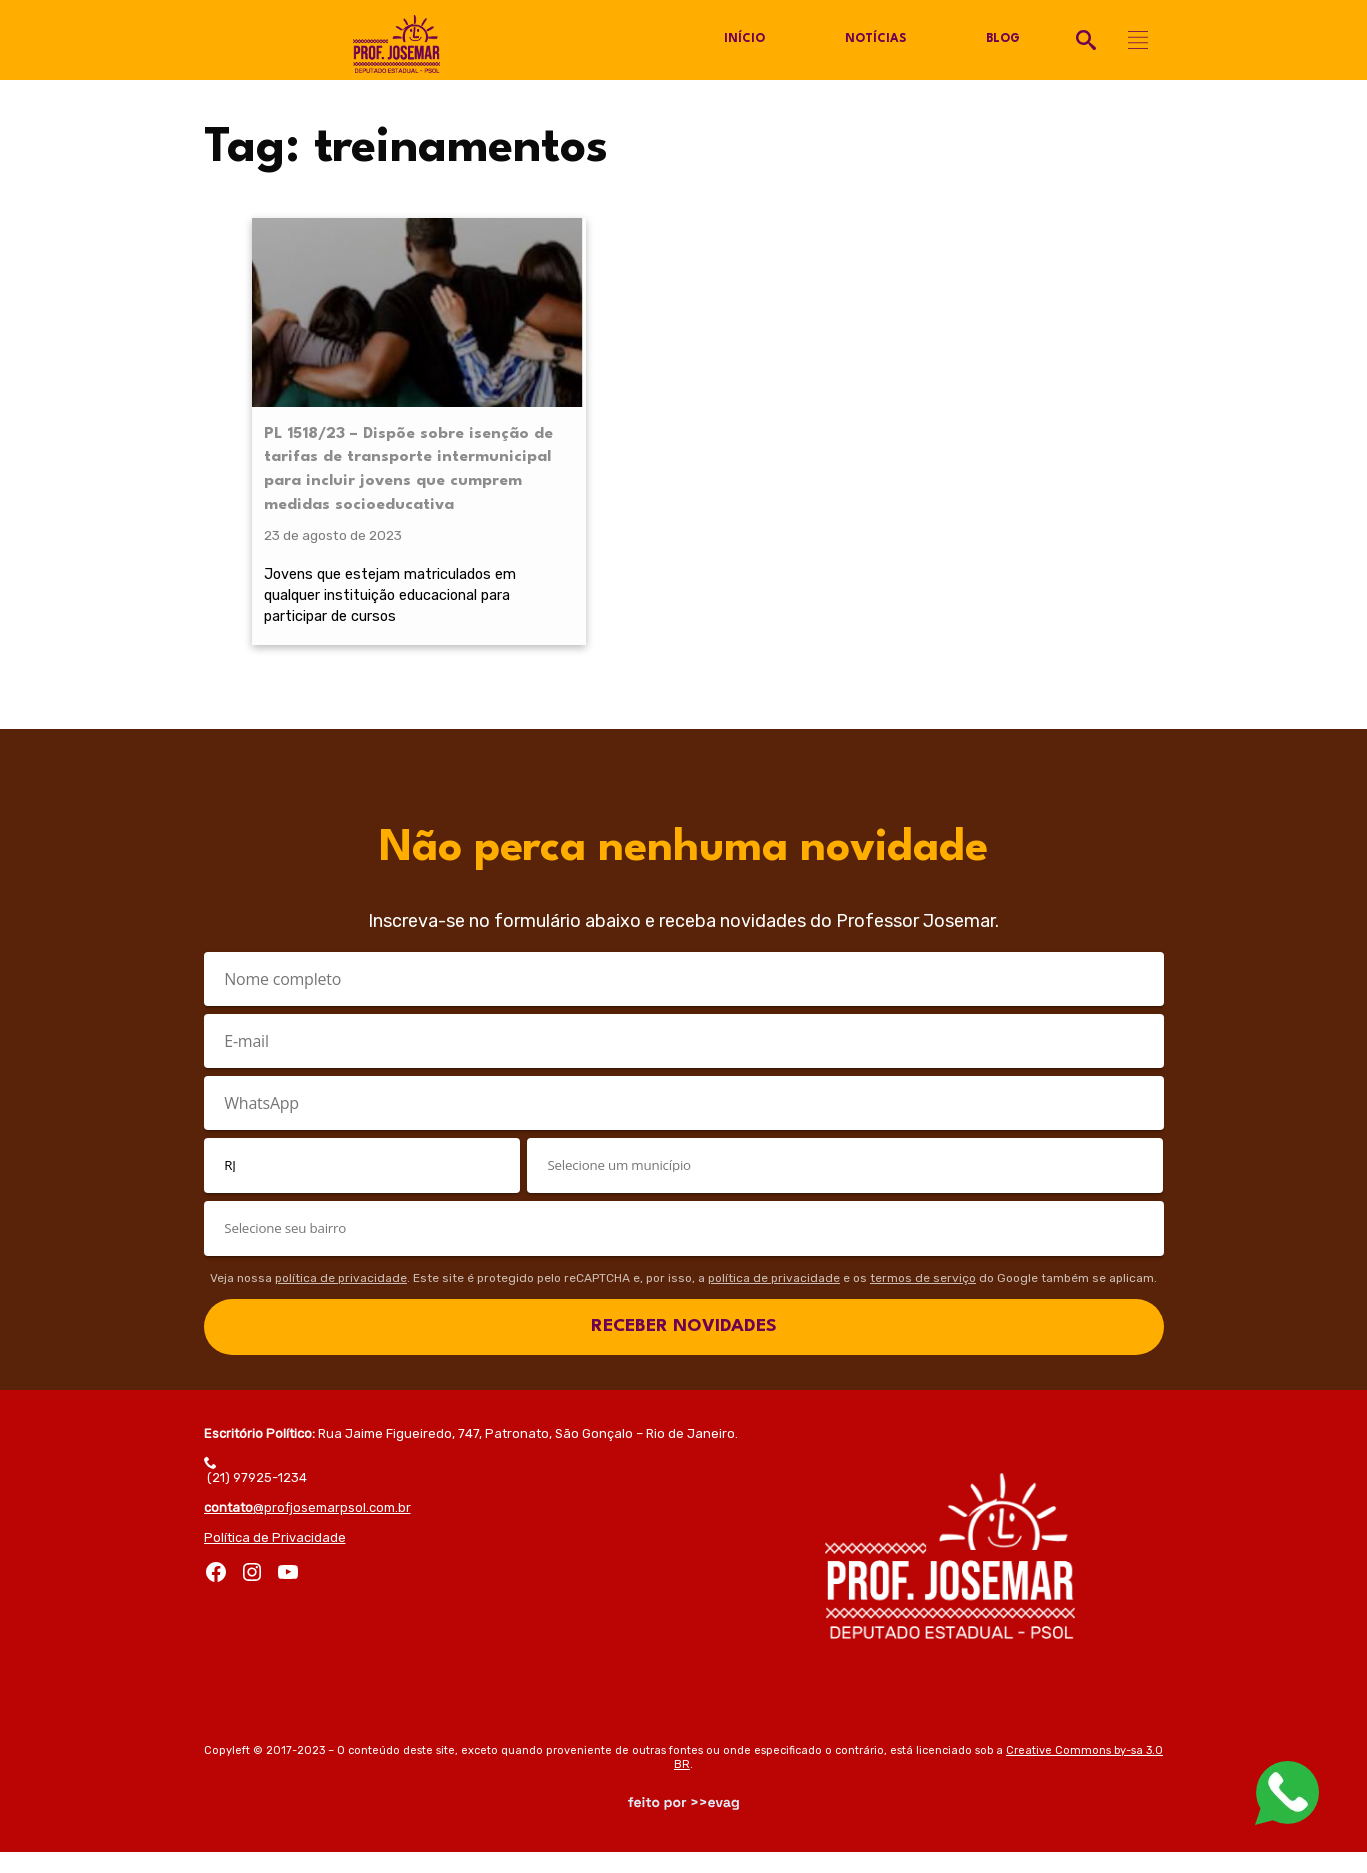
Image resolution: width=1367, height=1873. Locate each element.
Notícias (874, 40)
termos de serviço (923, 1299)
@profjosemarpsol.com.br (307, 1528)
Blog (1002, 40)
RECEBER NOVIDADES (684, 1347)
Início (744, 40)
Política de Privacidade (275, 1558)
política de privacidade (341, 1299)
